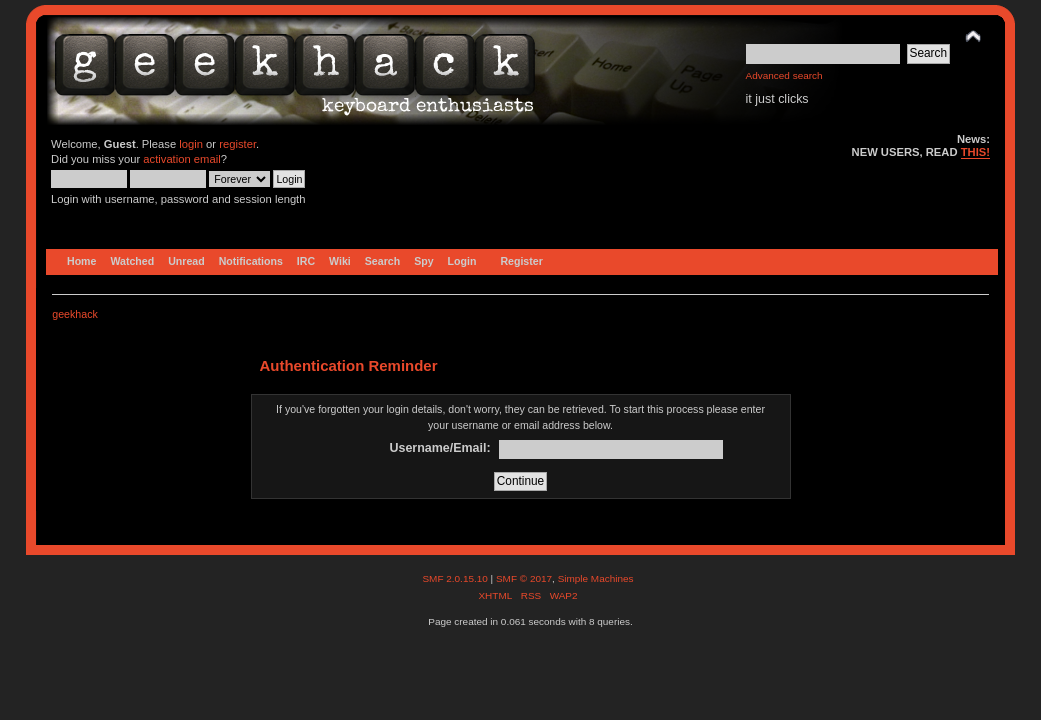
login (191, 144)
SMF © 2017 (524, 578)
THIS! (975, 152)
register (237, 144)
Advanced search (784, 75)
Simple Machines (596, 578)
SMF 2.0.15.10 (456, 578)
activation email (181, 159)
